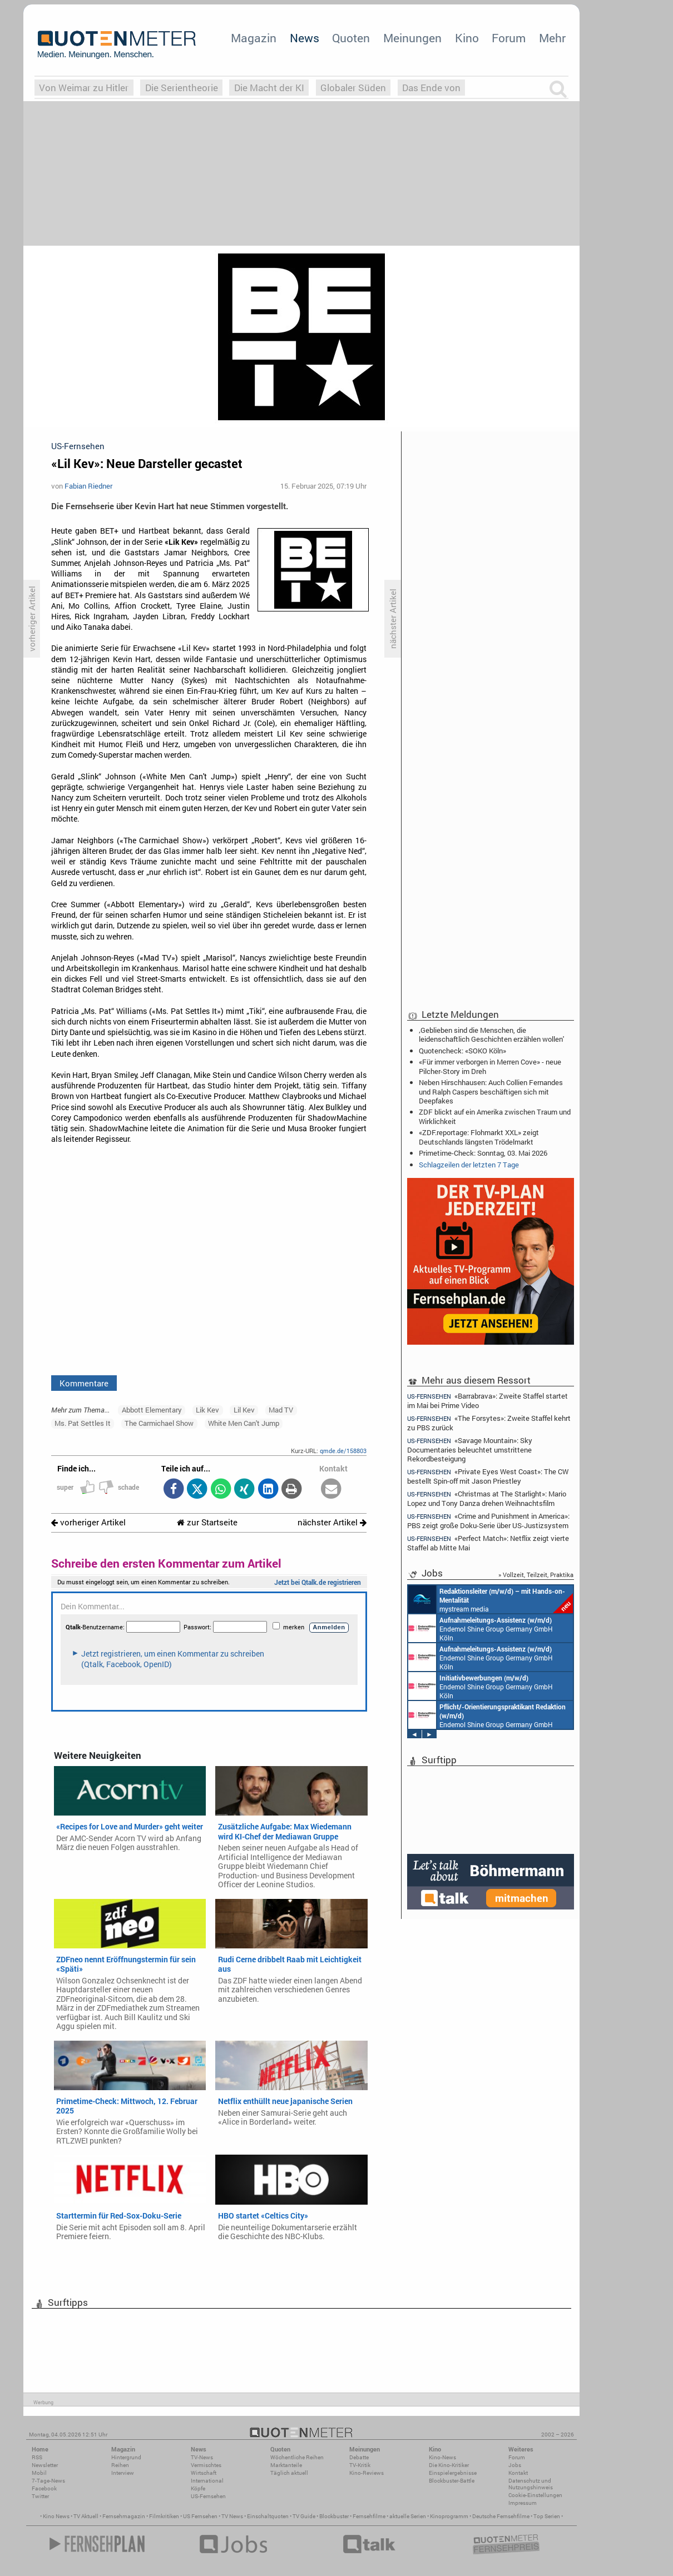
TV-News (202, 2457)
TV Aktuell (85, 2516)
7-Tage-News (48, 2480)
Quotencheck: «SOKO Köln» (462, 1051)
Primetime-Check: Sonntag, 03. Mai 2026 (483, 1153)
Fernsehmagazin (123, 2516)
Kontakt (518, 2472)
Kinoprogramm (449, 2516)
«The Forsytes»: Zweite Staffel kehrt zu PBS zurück (489, 1423)
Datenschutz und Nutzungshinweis (530, 2484)
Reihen (120, 2465)
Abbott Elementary (152, 1409)
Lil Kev (244, 1409)
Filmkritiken (164, 2516)
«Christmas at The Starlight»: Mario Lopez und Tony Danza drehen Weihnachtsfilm (486, 1498)
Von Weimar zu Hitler (83, 87)
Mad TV (281, 1409)
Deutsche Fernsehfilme (501, 2516)
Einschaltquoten (268, 2516)
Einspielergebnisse (453, 2472)
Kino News (56, 2516)
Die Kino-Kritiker (449, 2465)
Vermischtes (206, 2465)
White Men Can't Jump (243, 1423)
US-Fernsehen (208, 2496)
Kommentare (84, 1383)
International (207, 2480)
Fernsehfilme (369, 2516)
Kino (467, 38)
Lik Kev (207, 1409)
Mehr (552, 38)
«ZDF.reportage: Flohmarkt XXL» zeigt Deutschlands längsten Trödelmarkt (479, 1136)
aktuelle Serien (407, 2516)
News (304, 38)
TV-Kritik (359, 2465)
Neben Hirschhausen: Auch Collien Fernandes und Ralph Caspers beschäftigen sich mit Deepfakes (491, 1091)
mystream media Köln (490, 1599)
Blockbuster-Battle (451, 2480)
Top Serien (546, 2516)
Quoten (351, 38)
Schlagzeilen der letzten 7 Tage (469, 1165)
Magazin (253, 38)
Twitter (40, 2496)
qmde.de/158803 (343, 1450)
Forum (509, 38)
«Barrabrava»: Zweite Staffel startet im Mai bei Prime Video (487, 1400)
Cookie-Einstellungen (535, 2495)
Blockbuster (334, 2516)
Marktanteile (286, 2465)
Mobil (39, 2472)
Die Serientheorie (181, 87)
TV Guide (304, 2516)
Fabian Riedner (88, 485)
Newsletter (45, 2465)
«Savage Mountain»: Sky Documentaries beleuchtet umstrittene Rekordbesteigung (469, 1449)
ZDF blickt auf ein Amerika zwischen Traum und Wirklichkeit (495, 1116)
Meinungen (412, 38)
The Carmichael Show (159, 1423)
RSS (37, 2457)
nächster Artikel (332, 1522)
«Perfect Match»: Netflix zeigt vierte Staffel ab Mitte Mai (488, 1543)
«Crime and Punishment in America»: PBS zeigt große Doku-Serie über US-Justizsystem (488, 1520)
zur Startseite (207, 1522)
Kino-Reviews (366, 2472)
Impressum (522, 2503)
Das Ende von (431, 87)
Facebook (44, 2488)
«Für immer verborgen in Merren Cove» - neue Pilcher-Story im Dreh (490, 1066)
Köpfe (198, 2488)
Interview (122, 2472)
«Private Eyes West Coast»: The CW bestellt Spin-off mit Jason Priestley (487, 1476)
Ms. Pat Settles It (83, 1423)
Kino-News (442, 2457)
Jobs (514, 2465)
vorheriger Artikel (88, 1522)
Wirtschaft (203, 2472)
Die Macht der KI (269, 87)
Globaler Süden (353, 87)
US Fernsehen (200, 2516)
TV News (232, 2516)
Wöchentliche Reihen (297, 2457)
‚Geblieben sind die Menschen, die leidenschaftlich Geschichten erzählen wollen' (491, 1034)
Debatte (359, 2457)
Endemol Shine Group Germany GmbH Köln (480, 1628)
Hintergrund (126, 2457)
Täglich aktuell (289, 2472)
